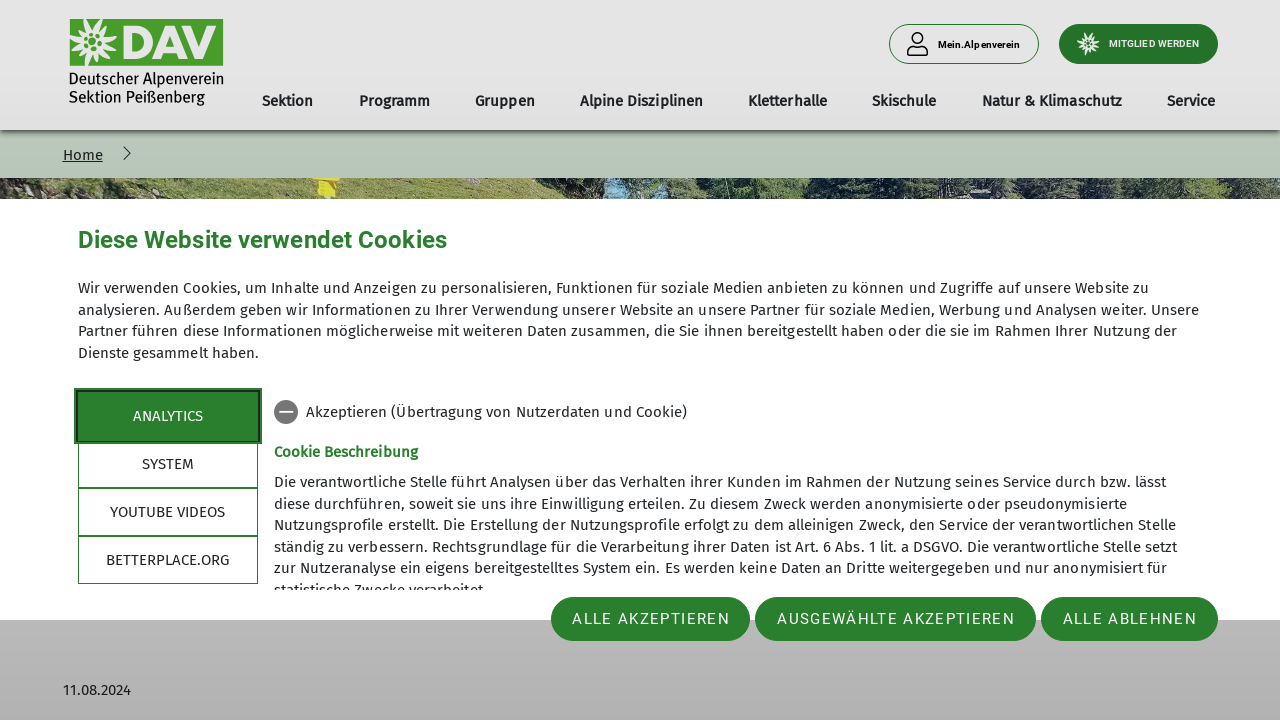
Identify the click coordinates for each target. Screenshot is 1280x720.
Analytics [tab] (168, 416)
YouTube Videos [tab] (167, 512)
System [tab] (168, 464)
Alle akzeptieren (650, 619)
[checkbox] (738, 412)
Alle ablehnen (1130, 619)
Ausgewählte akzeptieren (896, 619)
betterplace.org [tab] (167, 560)
